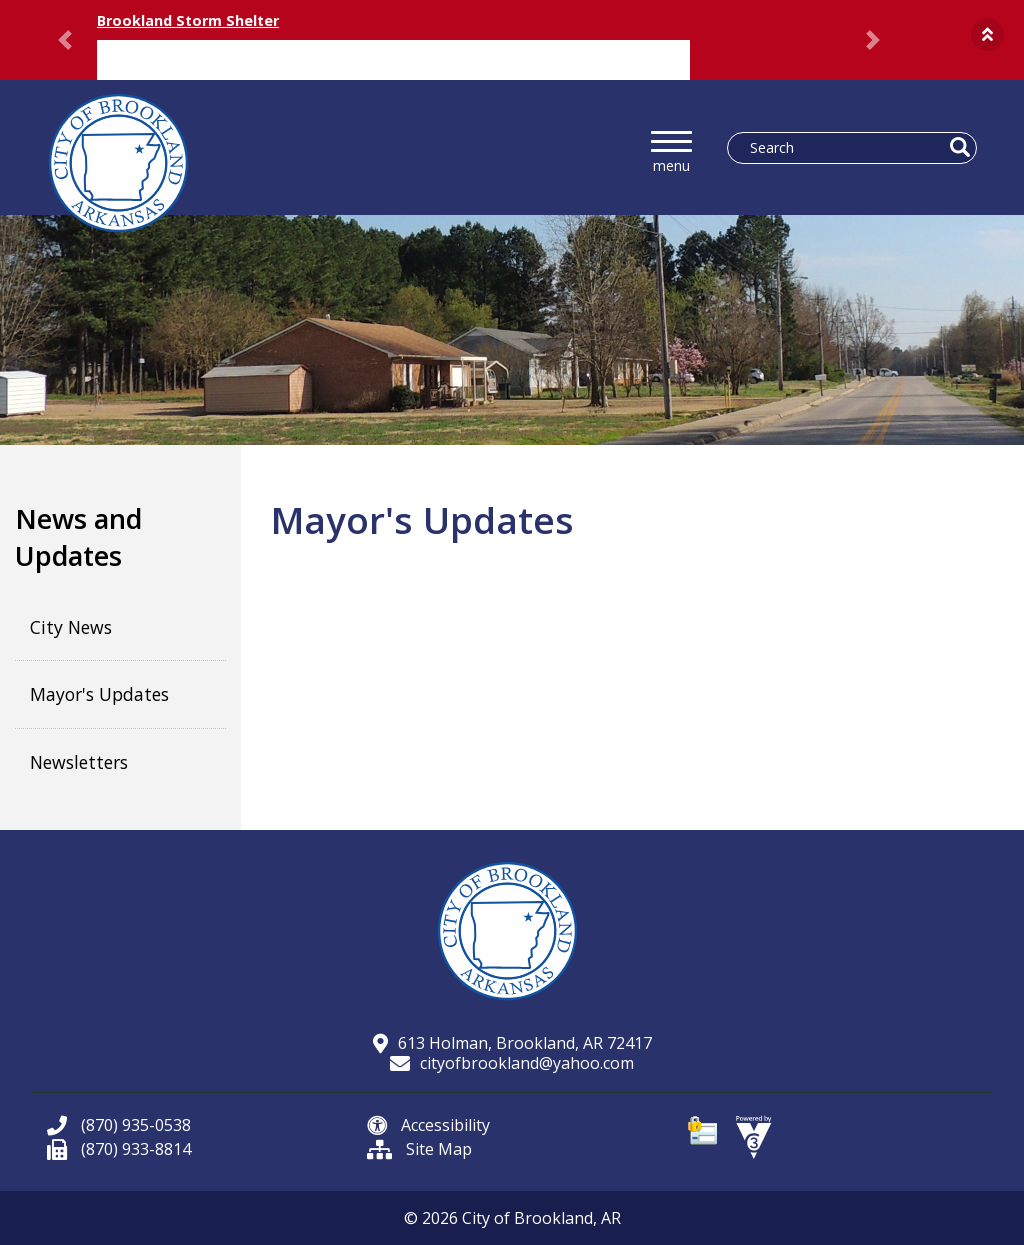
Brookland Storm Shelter (188, 20)
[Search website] (842, 148)
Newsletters (79, 762)
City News (71, 627)
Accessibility (428, 1125)
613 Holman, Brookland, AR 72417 (512, 1043)
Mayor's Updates (99, 694)
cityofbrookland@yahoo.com (512, 1063)
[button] (987, 34)
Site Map (419, 1149)
